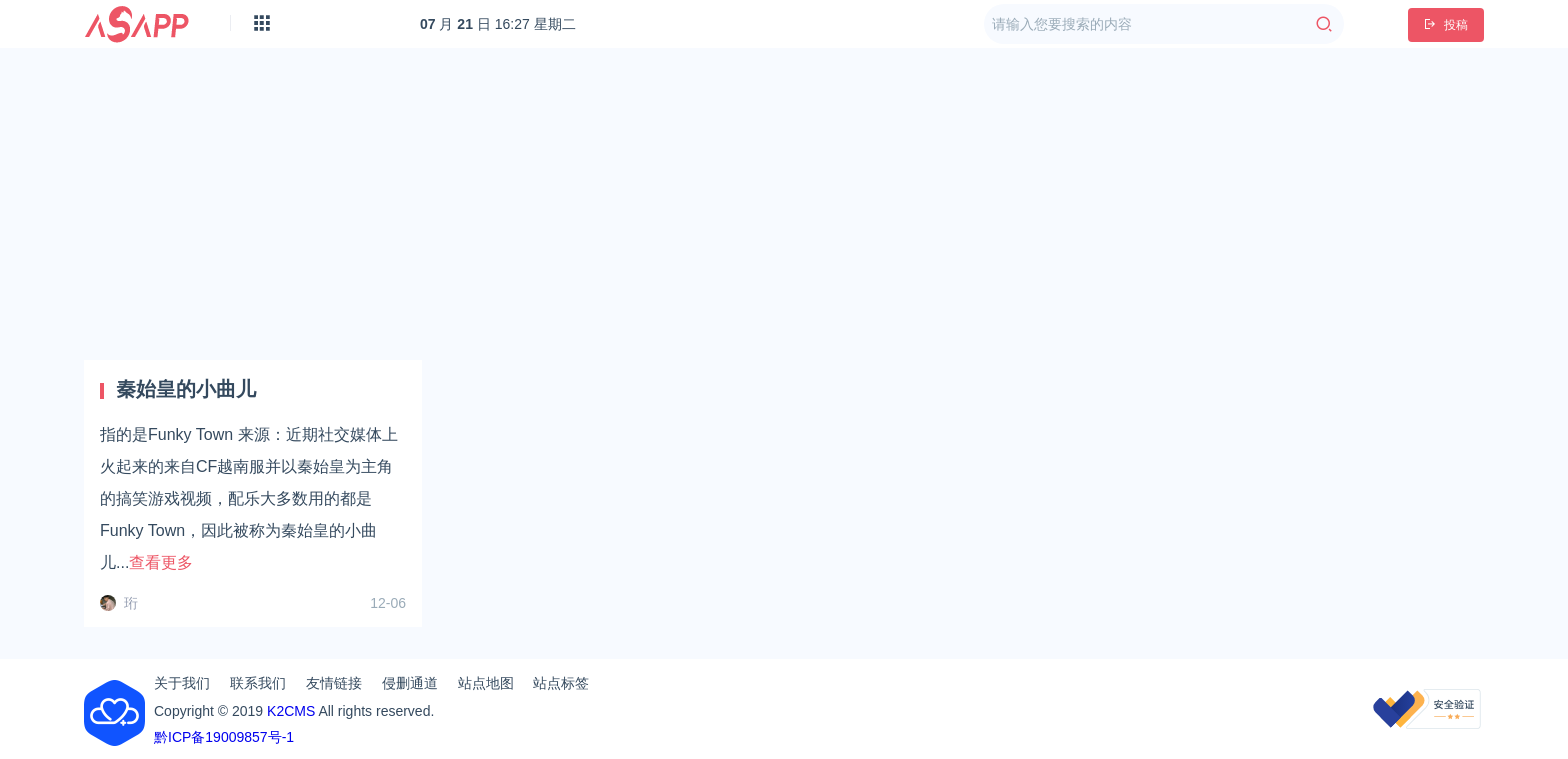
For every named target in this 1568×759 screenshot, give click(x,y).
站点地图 (486, 683)
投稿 (1446, 25)
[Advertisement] (784, 204)
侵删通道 (410, 683)
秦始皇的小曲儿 (186, 389)
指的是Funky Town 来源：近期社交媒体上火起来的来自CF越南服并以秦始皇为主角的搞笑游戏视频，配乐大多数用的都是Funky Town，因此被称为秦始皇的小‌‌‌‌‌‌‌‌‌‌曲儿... (249, 498)
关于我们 (182, 683)
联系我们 (258, 683)
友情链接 (334, 683)
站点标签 (561, 683)
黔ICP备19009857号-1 (224, 737)
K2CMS (291, 711)
